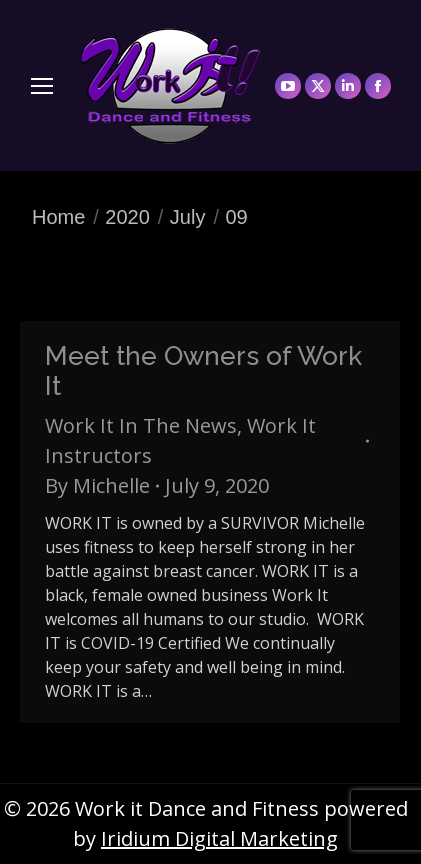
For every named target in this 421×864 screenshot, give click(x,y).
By (97, 485)
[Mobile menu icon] (42, 86)
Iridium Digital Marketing (219, 838)
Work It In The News (141, 425)
